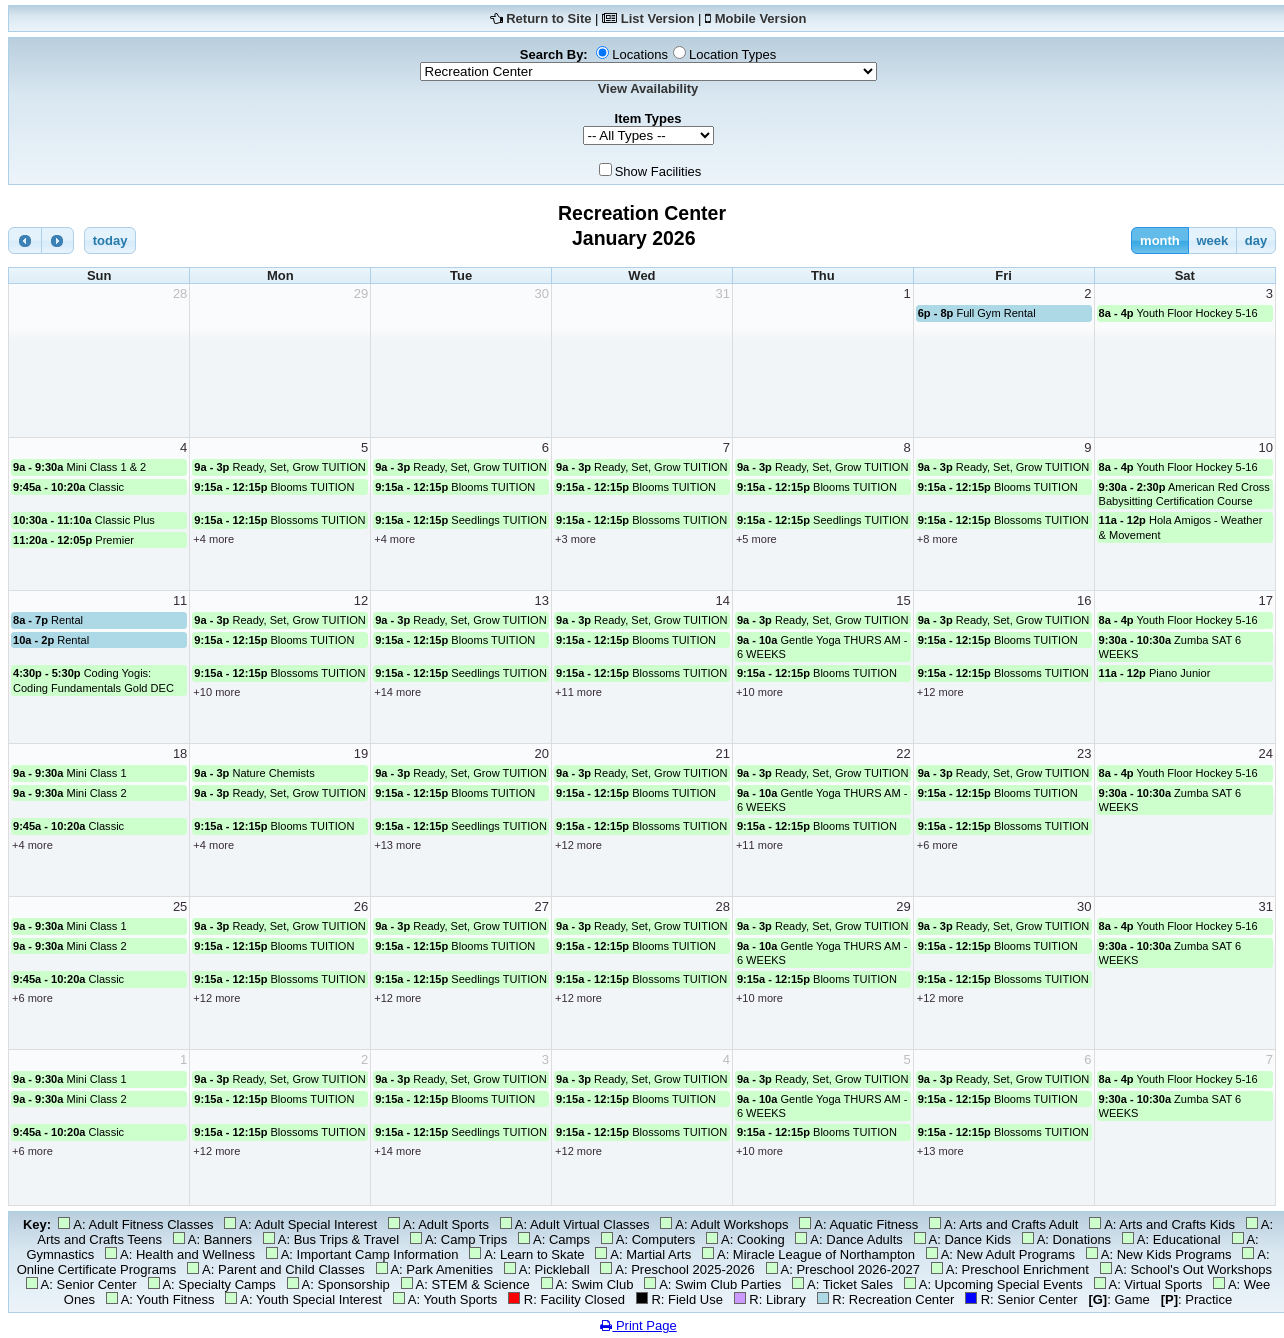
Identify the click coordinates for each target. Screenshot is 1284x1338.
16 (1084, 600)
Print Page (638, 1325)
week (1212, 240)
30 (542, 293)
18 (180, 753)
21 (722, 753)
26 (361, 906)
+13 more (397, 845)
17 (1266, 600)
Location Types (732, 54)
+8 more (937, 539)
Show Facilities (658, 171)
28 (180, 293)
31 (722, 293)
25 (180, 906)
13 (542, 600)
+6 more (937, 845)
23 (1084, 753)
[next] (58, 240)
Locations (640, 54)
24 (1266, 753)
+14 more (397, 692)
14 (722, 600)
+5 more (756, 539)
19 (361, 753)
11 (180, 600)
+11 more (578, 692)
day (1256, 240)
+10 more (216, 692)
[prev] (25, 240)
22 (903, 753)
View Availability (648, 88)
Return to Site (548, 18)
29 (361, 293)
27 (542, 906)
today (110, 240)
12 (361, 600)
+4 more (213, 539)
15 (903, 600)
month (1160, 240)
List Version (658, 18)
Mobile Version (761, 18)
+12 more (940, 692)
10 (1266, 447)
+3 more (575, 539)
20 (542, 753)
